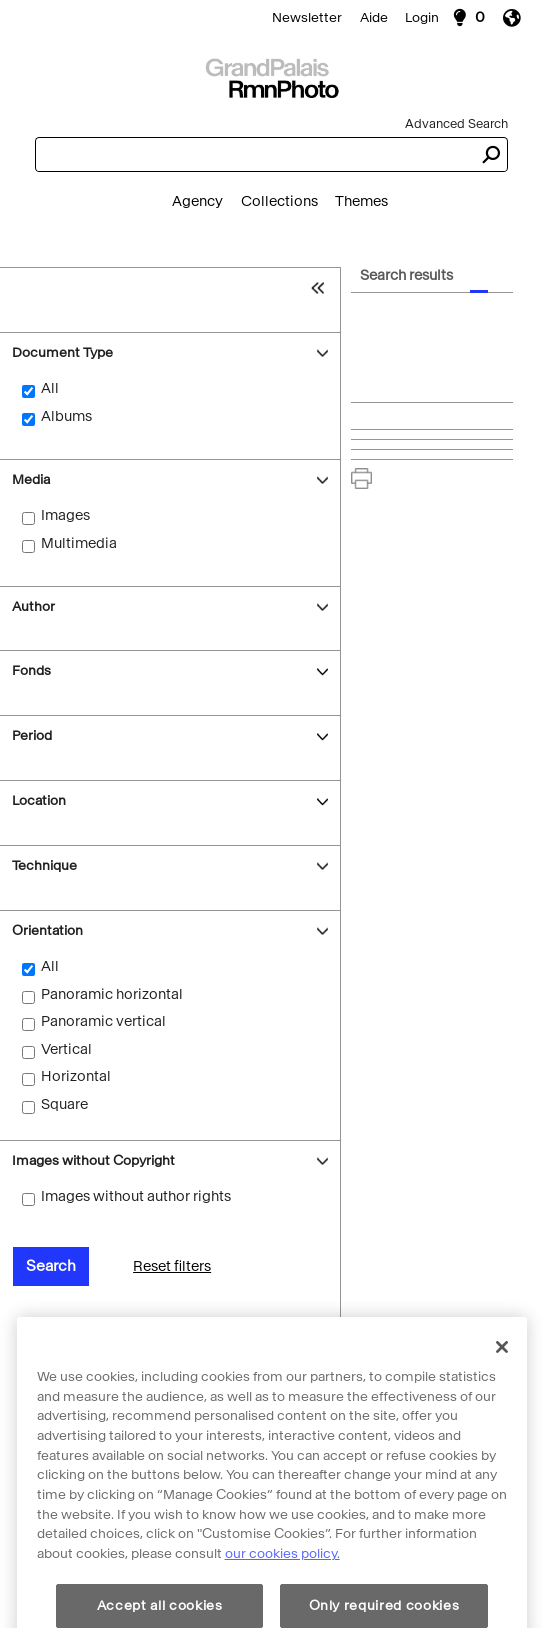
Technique (44, 865)
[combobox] (254, 154)
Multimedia (79, 543)
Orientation (47, 930)
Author (33, 606)
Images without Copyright (93, 1160)
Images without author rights (136, 1196)
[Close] (502, 1393)
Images (65, 515)
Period (32, 735)
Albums (66, 416)
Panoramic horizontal (112, 994)
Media (31, 479)
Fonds (31, 670)
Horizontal (76, 1076)
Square (64, 1104)
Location (39, 800)
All (50, 388)
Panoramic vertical (103, 1021)
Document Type (62, 352)
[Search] (271, 76)
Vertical (66, 1049)
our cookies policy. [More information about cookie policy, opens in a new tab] (282, 1600)
